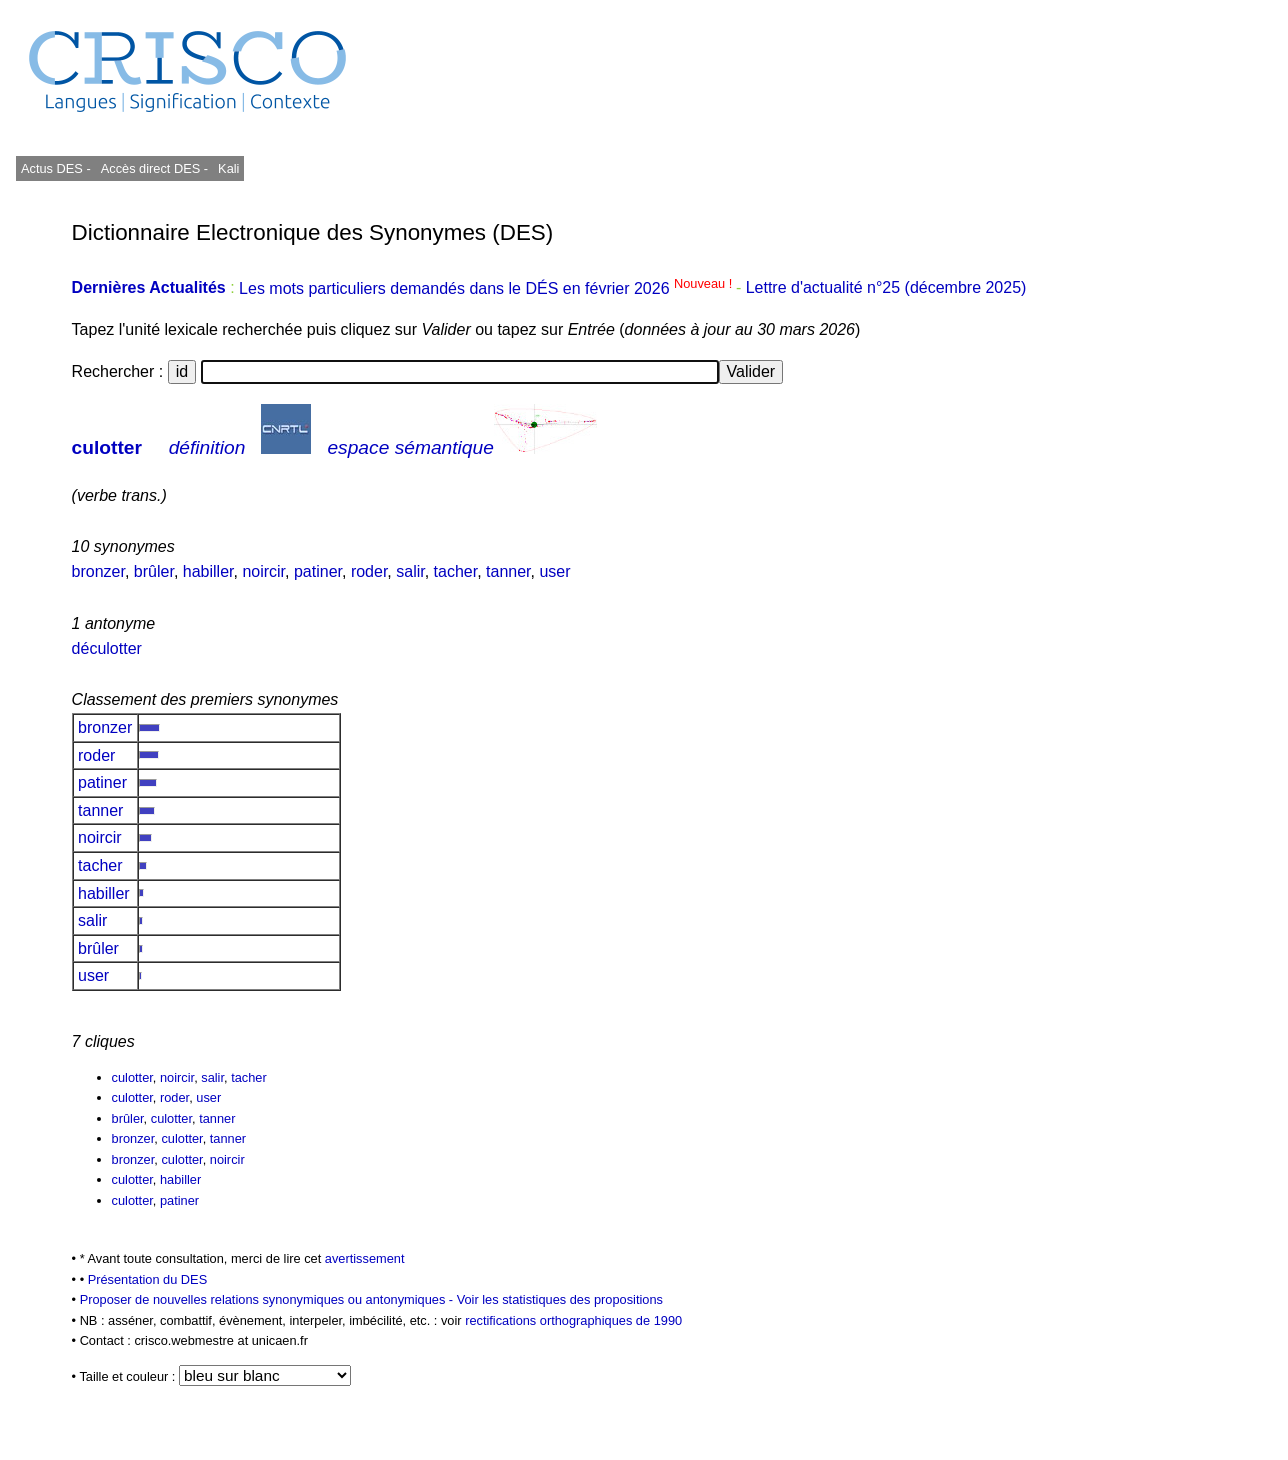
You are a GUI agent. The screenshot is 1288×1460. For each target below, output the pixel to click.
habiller (208, 571)
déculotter (107, 648)
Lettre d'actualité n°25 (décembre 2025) (886, 288)
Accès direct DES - (154, 168)
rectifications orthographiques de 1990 (573, 1320)
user (554, 571)
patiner (318, 571)
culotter (107, 447)
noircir (263, 571)
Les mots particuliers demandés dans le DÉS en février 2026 (487, 288)
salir (410, 571)
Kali (228, 168)
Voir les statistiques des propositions (560, 1299)
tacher (456, 571)
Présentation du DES (148, 1279)
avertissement (365, 1258)
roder (369, 571)
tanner (508, 571)
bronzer (98, 571)
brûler (154, 571)
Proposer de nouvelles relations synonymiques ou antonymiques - (268, 1299)
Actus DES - (56, 168)
